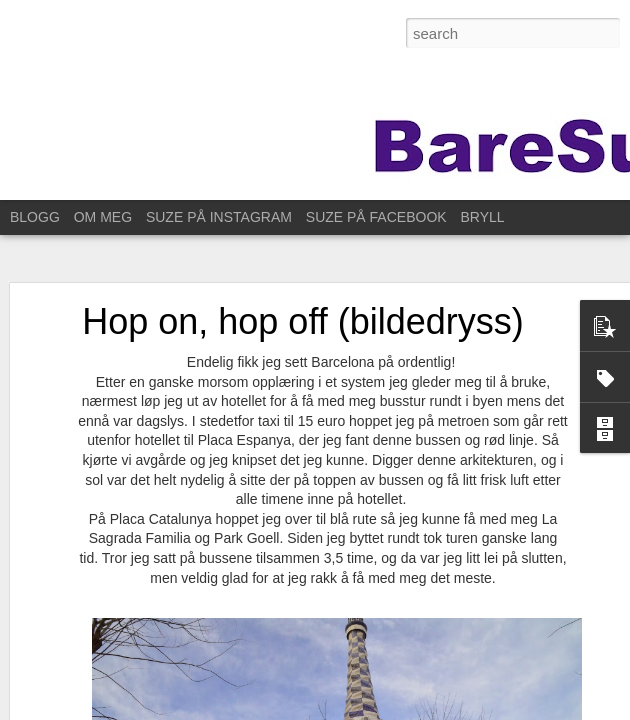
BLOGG (35, 217)
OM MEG (103, 217)
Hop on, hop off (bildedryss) (303, 321)
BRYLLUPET (501, 217)
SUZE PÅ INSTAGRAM (219, 217)
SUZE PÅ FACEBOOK (376, 217)
